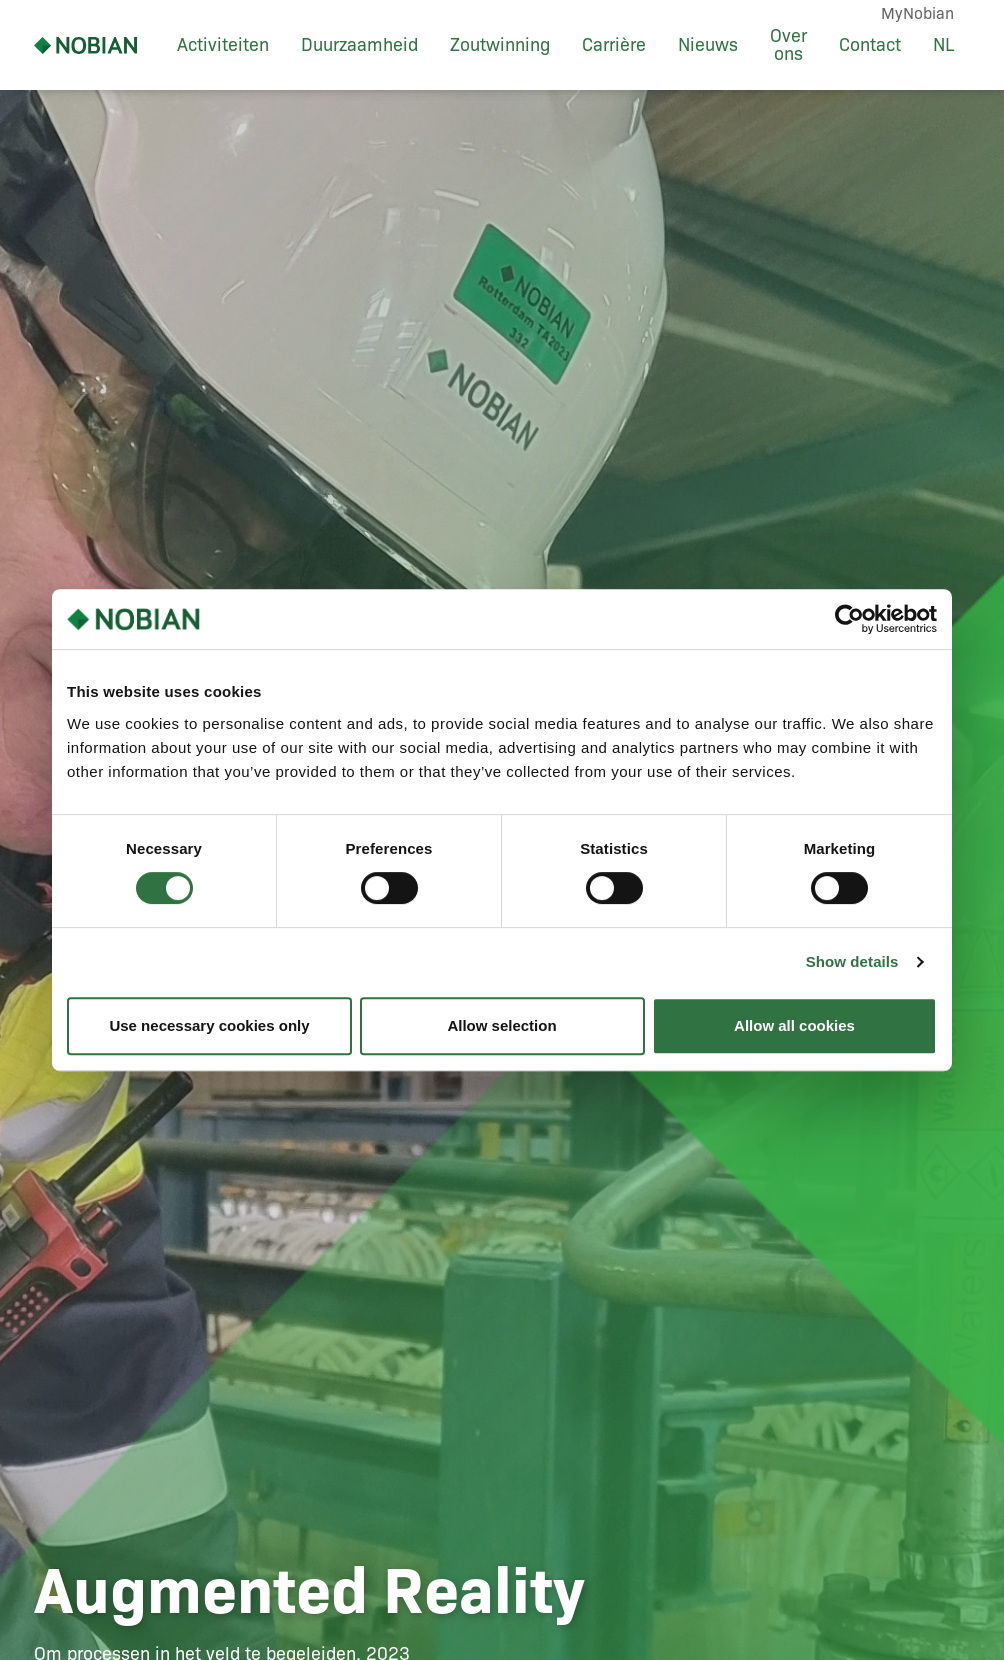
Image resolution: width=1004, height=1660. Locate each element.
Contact (870, 45)
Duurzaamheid (359, 45)
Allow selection (501, 1025)
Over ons (788, 45)
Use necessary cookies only (209, 1025)
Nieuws (708, 45)
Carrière (614, 45)
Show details (852, 961)
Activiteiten (223, 45)
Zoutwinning (500, 45)
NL (943, 45)
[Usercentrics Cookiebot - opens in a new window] (849, 619)
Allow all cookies (794, 1025)
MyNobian (917, 13)
